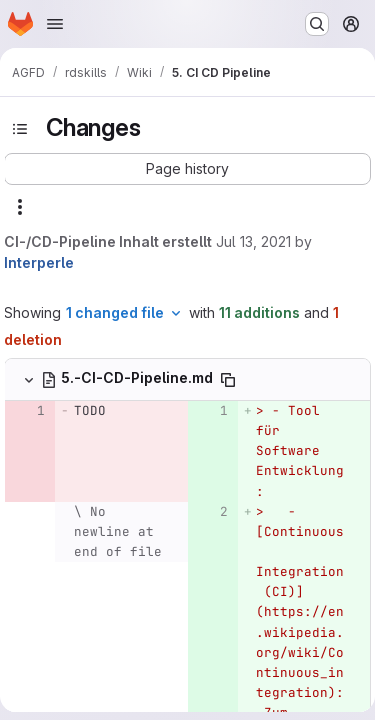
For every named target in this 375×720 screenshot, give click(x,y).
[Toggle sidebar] (20, 129)
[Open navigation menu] (55, 24)
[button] (187, 169)
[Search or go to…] (317, 24)
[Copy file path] (228, 380)
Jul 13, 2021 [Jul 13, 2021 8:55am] (253, 241)
